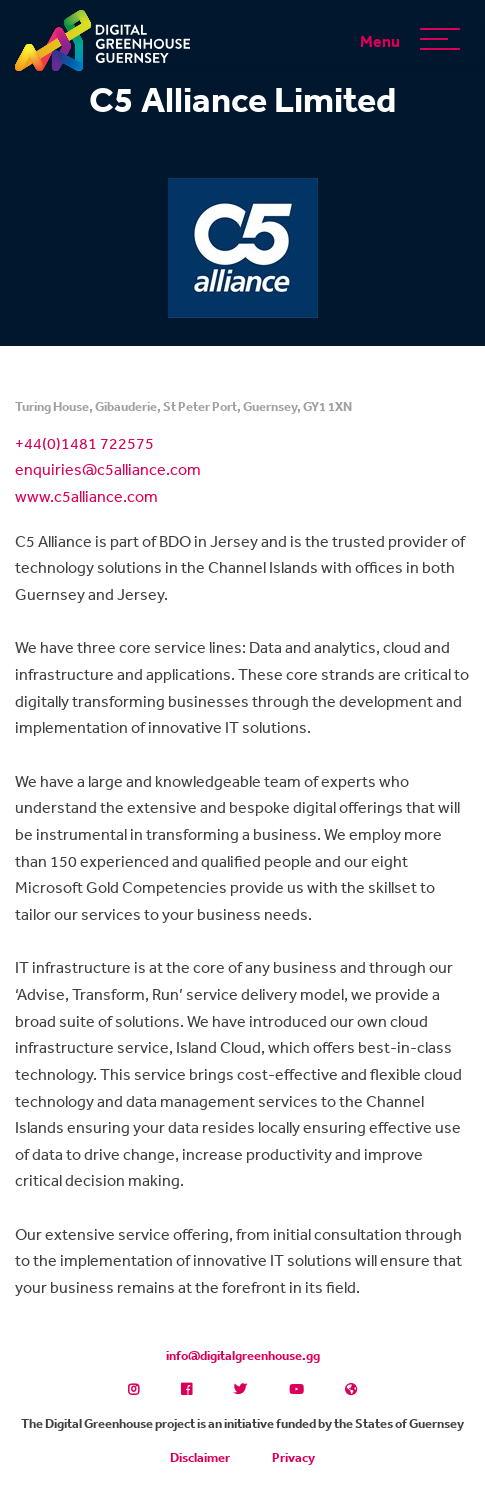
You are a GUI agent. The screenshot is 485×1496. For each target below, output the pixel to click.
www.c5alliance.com (86, 496)
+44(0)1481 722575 (84, 443)
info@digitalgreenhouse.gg (243, 1355)
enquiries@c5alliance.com (108, 469)
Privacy (293, 1457)
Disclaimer (200, 1457)
